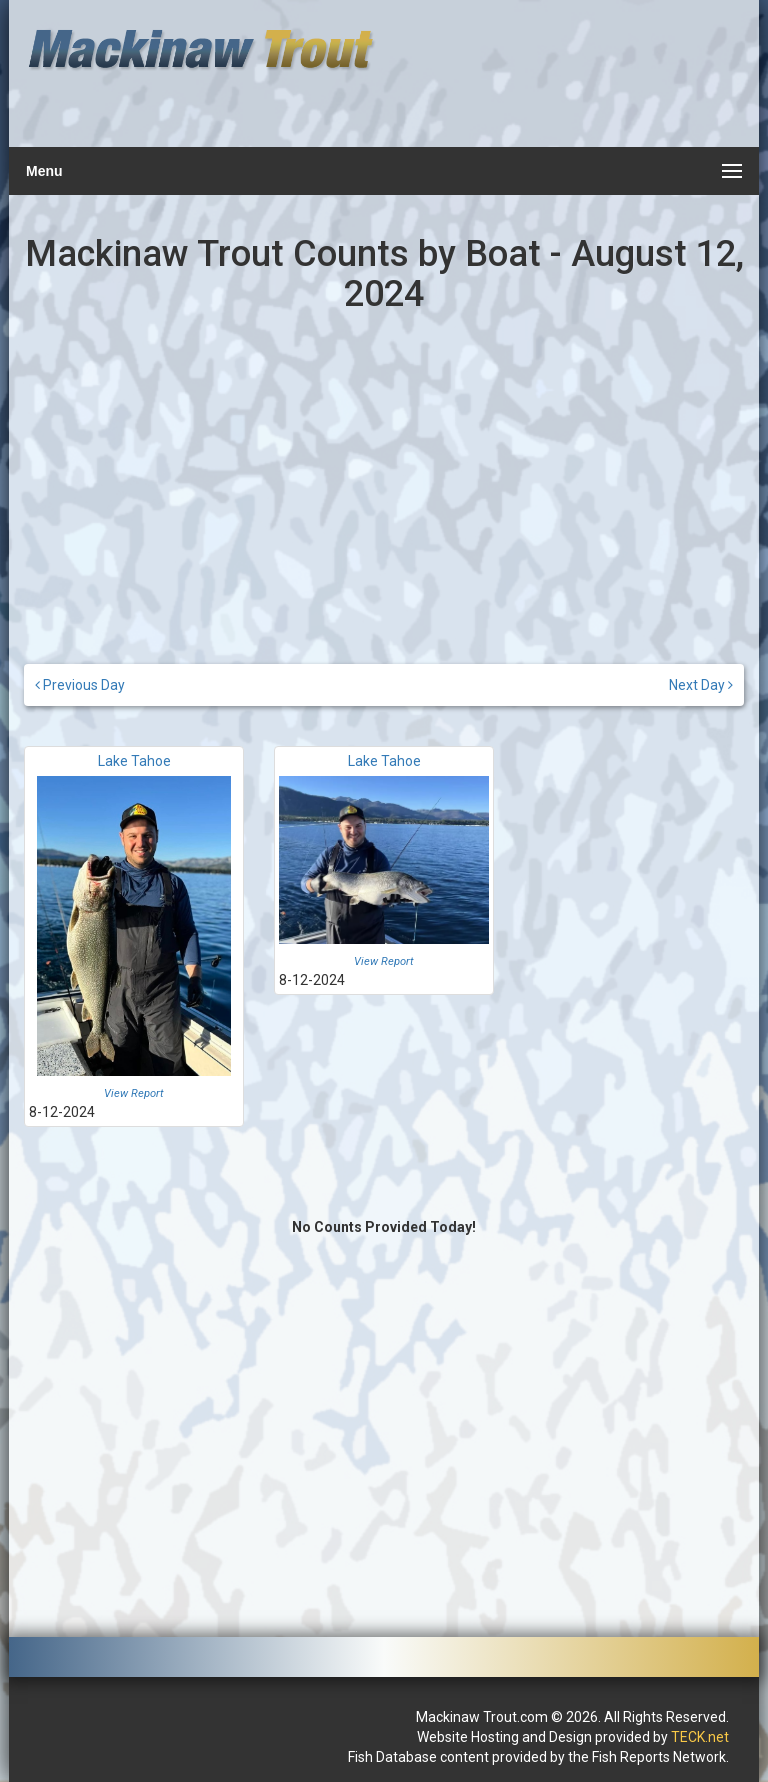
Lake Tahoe (134, 761)
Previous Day (80, 685)
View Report (134, 1093)
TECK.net (700, 1737)
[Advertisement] (561, 85)
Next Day (701, 685)
